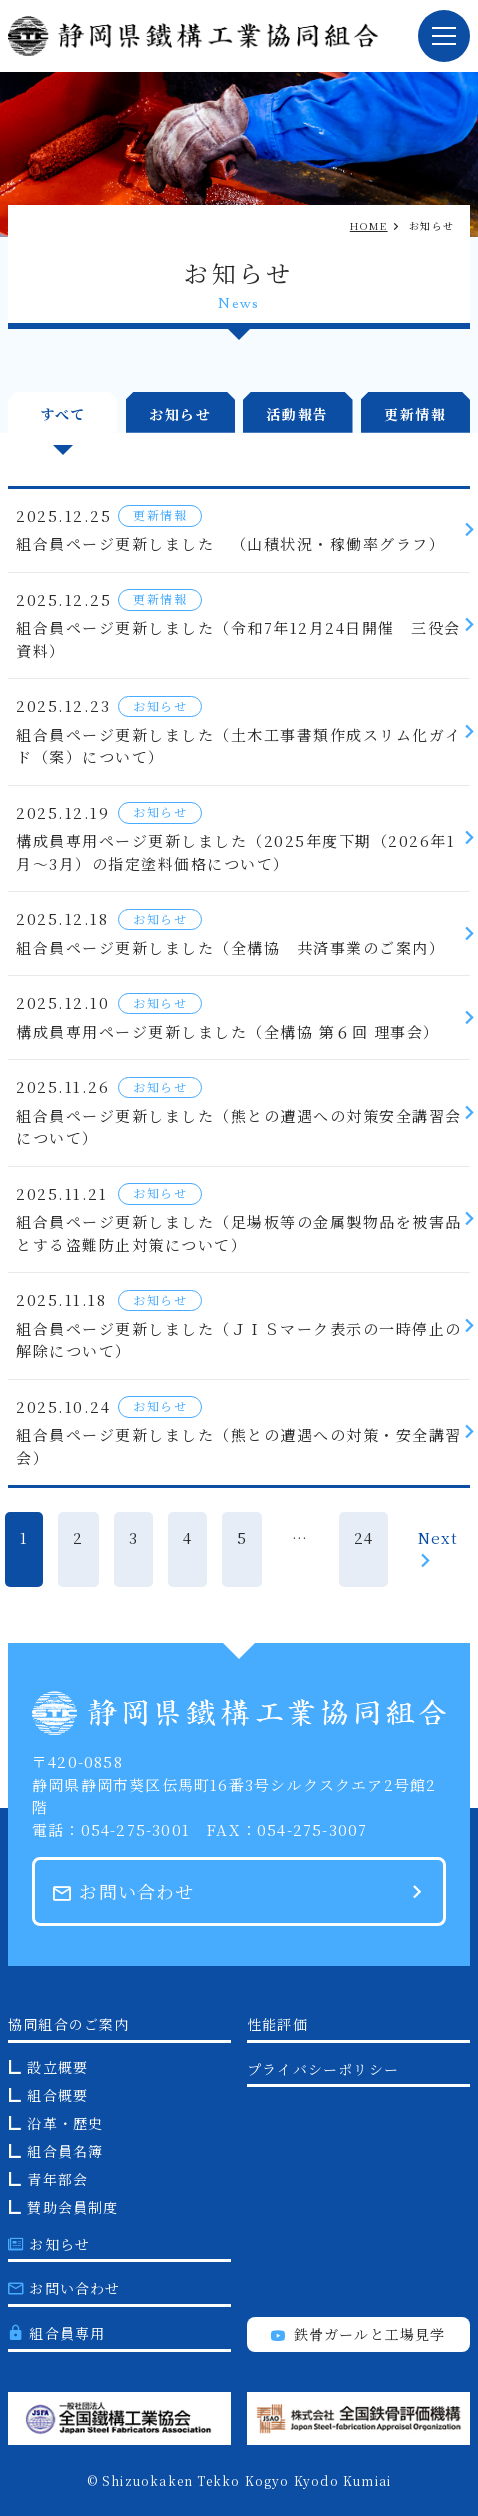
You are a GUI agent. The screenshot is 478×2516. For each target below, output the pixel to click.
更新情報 (415, 414)
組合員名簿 (65, 2151)
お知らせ (180, 414)
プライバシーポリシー (323, 2069)
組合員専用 (56, 2333)
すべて (63, 414)
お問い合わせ (124, 1891)
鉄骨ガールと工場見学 (358, 2334)
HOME (369, 225)
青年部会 (57, 2179)
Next (438, 1547)
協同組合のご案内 (69, 2024)
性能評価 (277, 2024)
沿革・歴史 (65, 2123)
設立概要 (57, 2067)
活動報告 (298, 414)
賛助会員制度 (72, 2207)
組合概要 (57, 2095)
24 (363, 1537)
